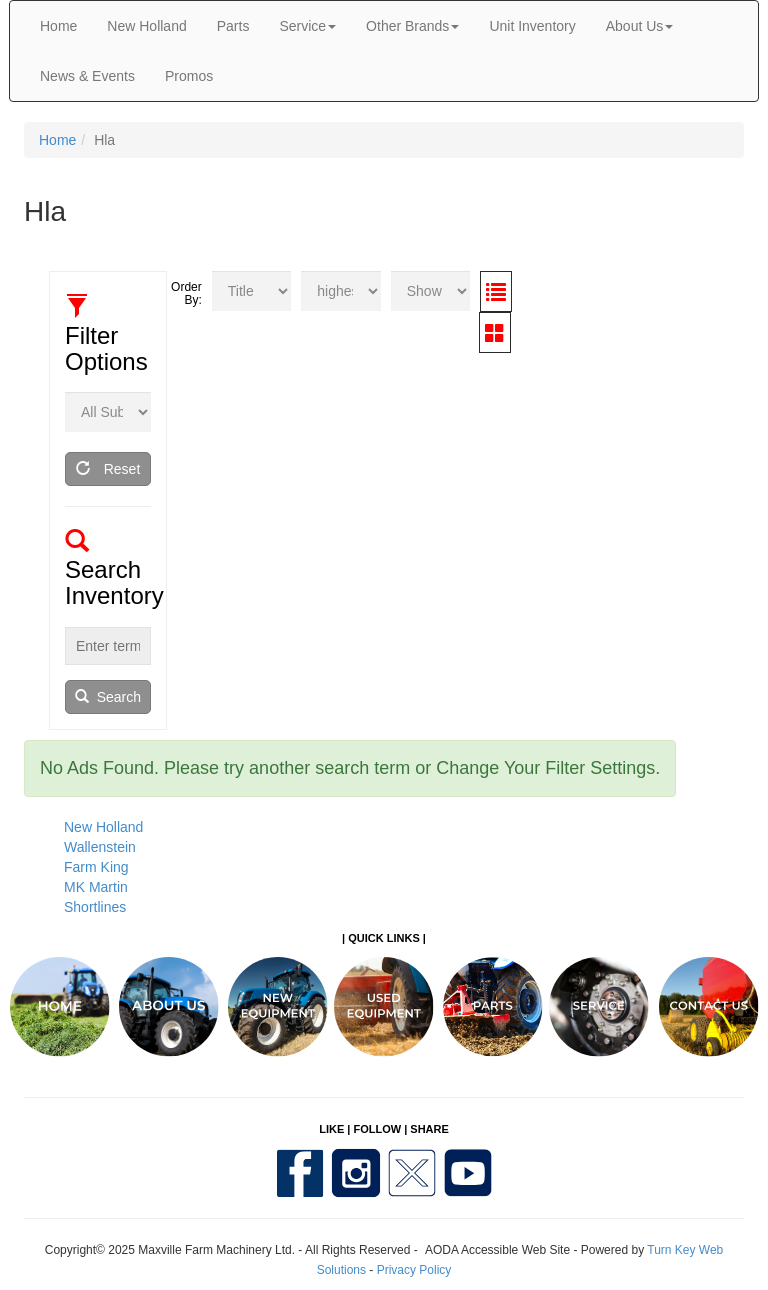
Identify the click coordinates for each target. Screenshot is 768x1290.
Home (58, 26)
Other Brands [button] (412, 26)
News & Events (87, 76)
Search (108, 697)
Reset (108, 468)
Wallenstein (100, 847)
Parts (233, 26)
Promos (189, 76)
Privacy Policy (414, 1270)
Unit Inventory (532, 26)
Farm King (96, 867)
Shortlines (95, 907)
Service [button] (307, 26)
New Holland (146, 26)
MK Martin (96, 887)
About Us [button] (640, 26)
